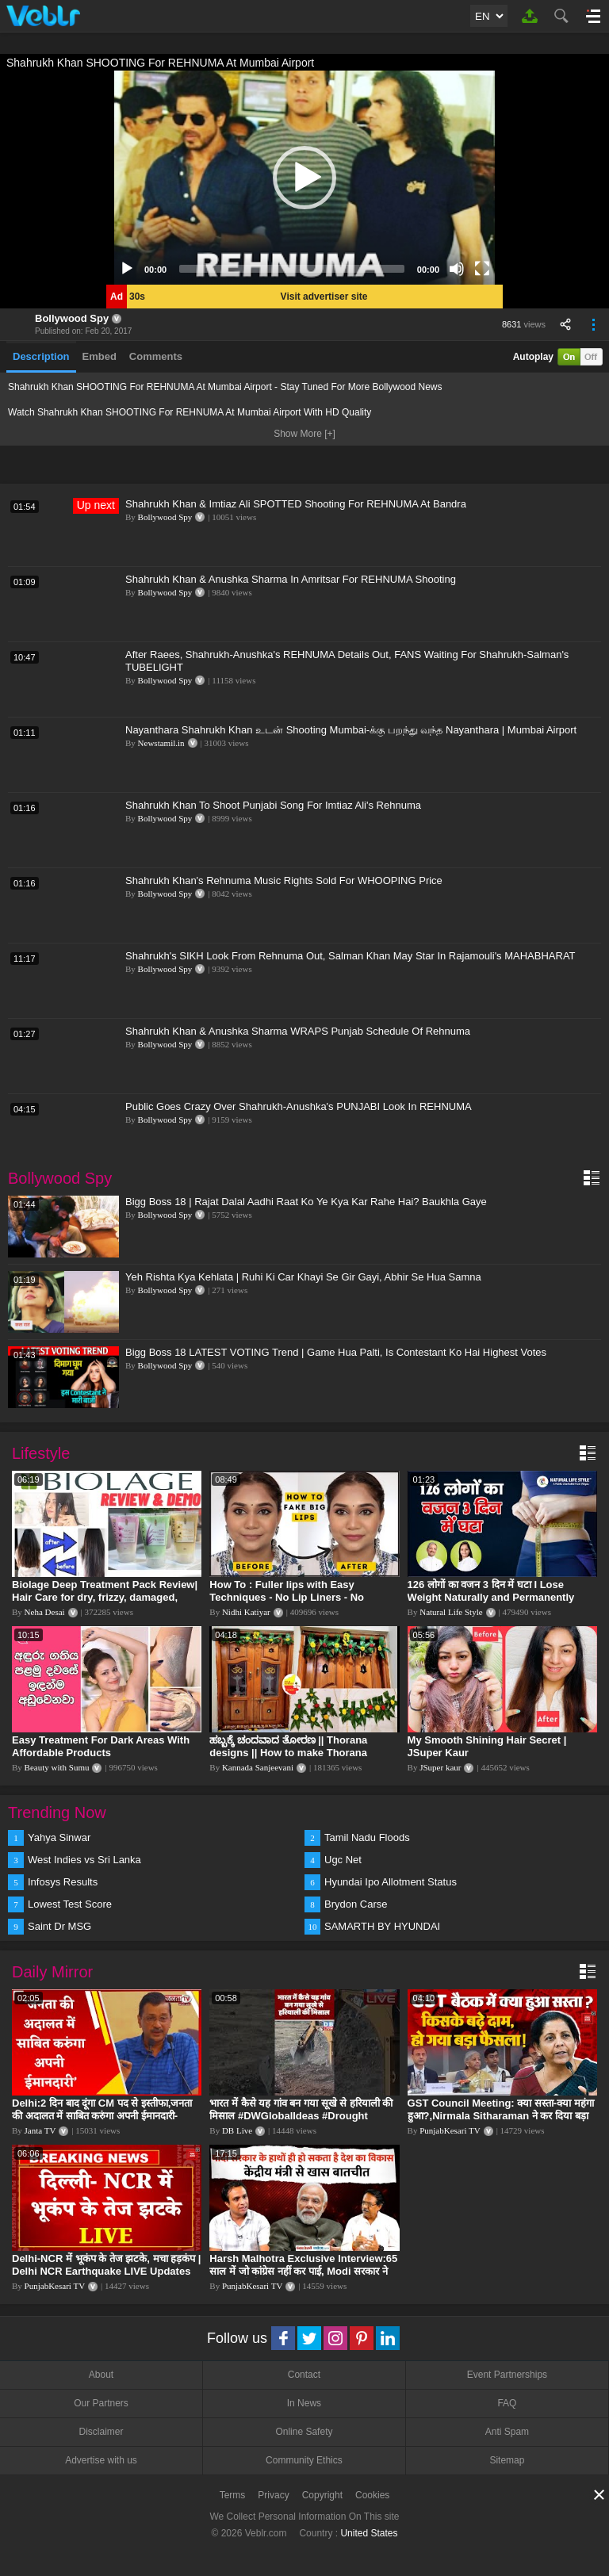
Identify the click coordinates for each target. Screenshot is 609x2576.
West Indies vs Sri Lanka (84, 1860)
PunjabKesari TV (449, 2130)
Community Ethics (304, 2460)
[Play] (127, 269)
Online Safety (303, 2431)
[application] (304, 178)
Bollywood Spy (72, 318)
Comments (155, 356)
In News (304, 2403)
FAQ (506, 2403)
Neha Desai (45, 1612)
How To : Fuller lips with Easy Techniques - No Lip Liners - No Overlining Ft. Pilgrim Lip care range (298, 1597)
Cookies (372, 2495)
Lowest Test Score (70, 1904)
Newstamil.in (161, 743)
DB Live (237, 2130)
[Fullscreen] (482, 269)
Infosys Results (63, 1882)
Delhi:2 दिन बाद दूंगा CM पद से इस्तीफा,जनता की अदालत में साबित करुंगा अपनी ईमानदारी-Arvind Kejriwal (102, 2115)
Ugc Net (343, 1860)
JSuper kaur (440, 1767)
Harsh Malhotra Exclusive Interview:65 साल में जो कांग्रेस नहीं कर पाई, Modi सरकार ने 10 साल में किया (303, 2271)
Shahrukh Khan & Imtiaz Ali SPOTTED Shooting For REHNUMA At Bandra (295, 504)
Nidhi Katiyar (246, 1612)
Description (41, 356)
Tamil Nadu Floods (367, 1837)
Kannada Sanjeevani (257, 1767)
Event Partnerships (507, 2374)
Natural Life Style (450, 1612)
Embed (99, 356)
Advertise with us (101, 2460)
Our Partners (101, 2403)
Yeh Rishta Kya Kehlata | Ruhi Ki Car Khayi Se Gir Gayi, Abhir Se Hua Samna (303, 1277)
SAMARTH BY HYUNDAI (382, 1926)
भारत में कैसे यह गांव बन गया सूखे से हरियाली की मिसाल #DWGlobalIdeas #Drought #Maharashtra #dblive (301, 2115)
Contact (304, 2374)
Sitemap (506, 2460)
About (101, 2374)
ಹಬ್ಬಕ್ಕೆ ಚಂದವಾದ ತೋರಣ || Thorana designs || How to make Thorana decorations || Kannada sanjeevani (293, 1752)
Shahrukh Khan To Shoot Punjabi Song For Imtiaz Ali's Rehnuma (273, 805)
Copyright (322, 2495)
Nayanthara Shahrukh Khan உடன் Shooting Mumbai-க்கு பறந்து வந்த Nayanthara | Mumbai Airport (350, 730)
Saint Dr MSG (59, 1926)
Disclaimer (101, 2431)
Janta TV (40, 2130)
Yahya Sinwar (59, 1837)
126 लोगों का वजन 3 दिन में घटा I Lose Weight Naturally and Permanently (491, 1591)
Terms (233, 2495)
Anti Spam (507, 2431)
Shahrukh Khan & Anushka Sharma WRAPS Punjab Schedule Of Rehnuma (297, 1031)
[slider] (291, 269)
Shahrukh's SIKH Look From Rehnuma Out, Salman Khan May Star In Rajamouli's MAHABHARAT (350, 956)
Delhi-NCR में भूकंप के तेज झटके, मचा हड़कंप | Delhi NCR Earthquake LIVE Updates (106, 2265)
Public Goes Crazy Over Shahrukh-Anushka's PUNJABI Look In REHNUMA (298, 1106)
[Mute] (457, 269)
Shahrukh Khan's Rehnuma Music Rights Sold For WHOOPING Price (283, 880)
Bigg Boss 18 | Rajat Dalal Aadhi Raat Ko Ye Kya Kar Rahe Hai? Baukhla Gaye (306, 1202)
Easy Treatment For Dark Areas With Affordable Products (101, 1746)
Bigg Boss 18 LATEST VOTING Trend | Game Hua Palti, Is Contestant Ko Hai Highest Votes (335, 1352)
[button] (304, 177)
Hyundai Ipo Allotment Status (390, 1882)
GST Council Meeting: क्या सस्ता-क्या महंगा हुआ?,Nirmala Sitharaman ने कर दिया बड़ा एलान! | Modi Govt (501, 2115)
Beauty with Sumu (57, 1767)
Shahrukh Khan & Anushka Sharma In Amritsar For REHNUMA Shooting (290, 579)
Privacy (273, 2495)
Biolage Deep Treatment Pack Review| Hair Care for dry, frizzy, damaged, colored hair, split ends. (104, 1597)
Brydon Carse (355, 1904)
